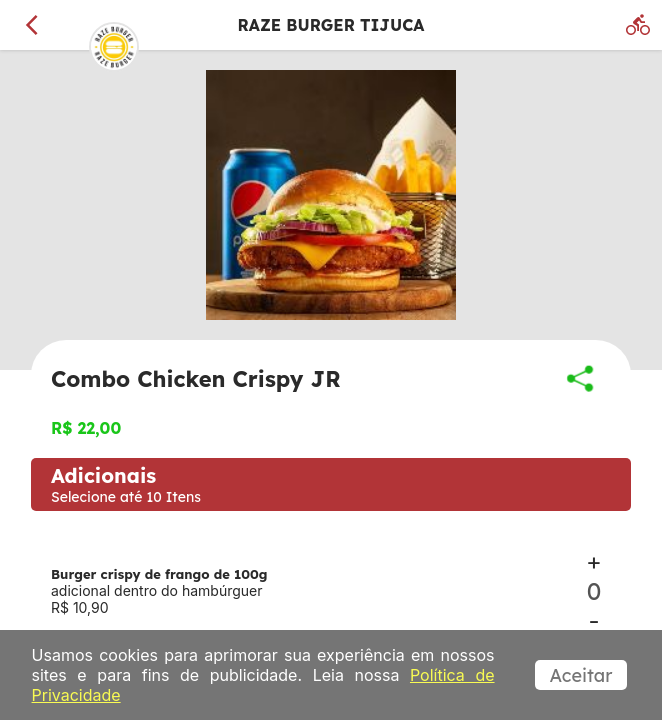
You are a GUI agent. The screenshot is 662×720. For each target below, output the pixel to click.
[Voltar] (32, 25)
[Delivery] (638, 25)
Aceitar (581, 675)
